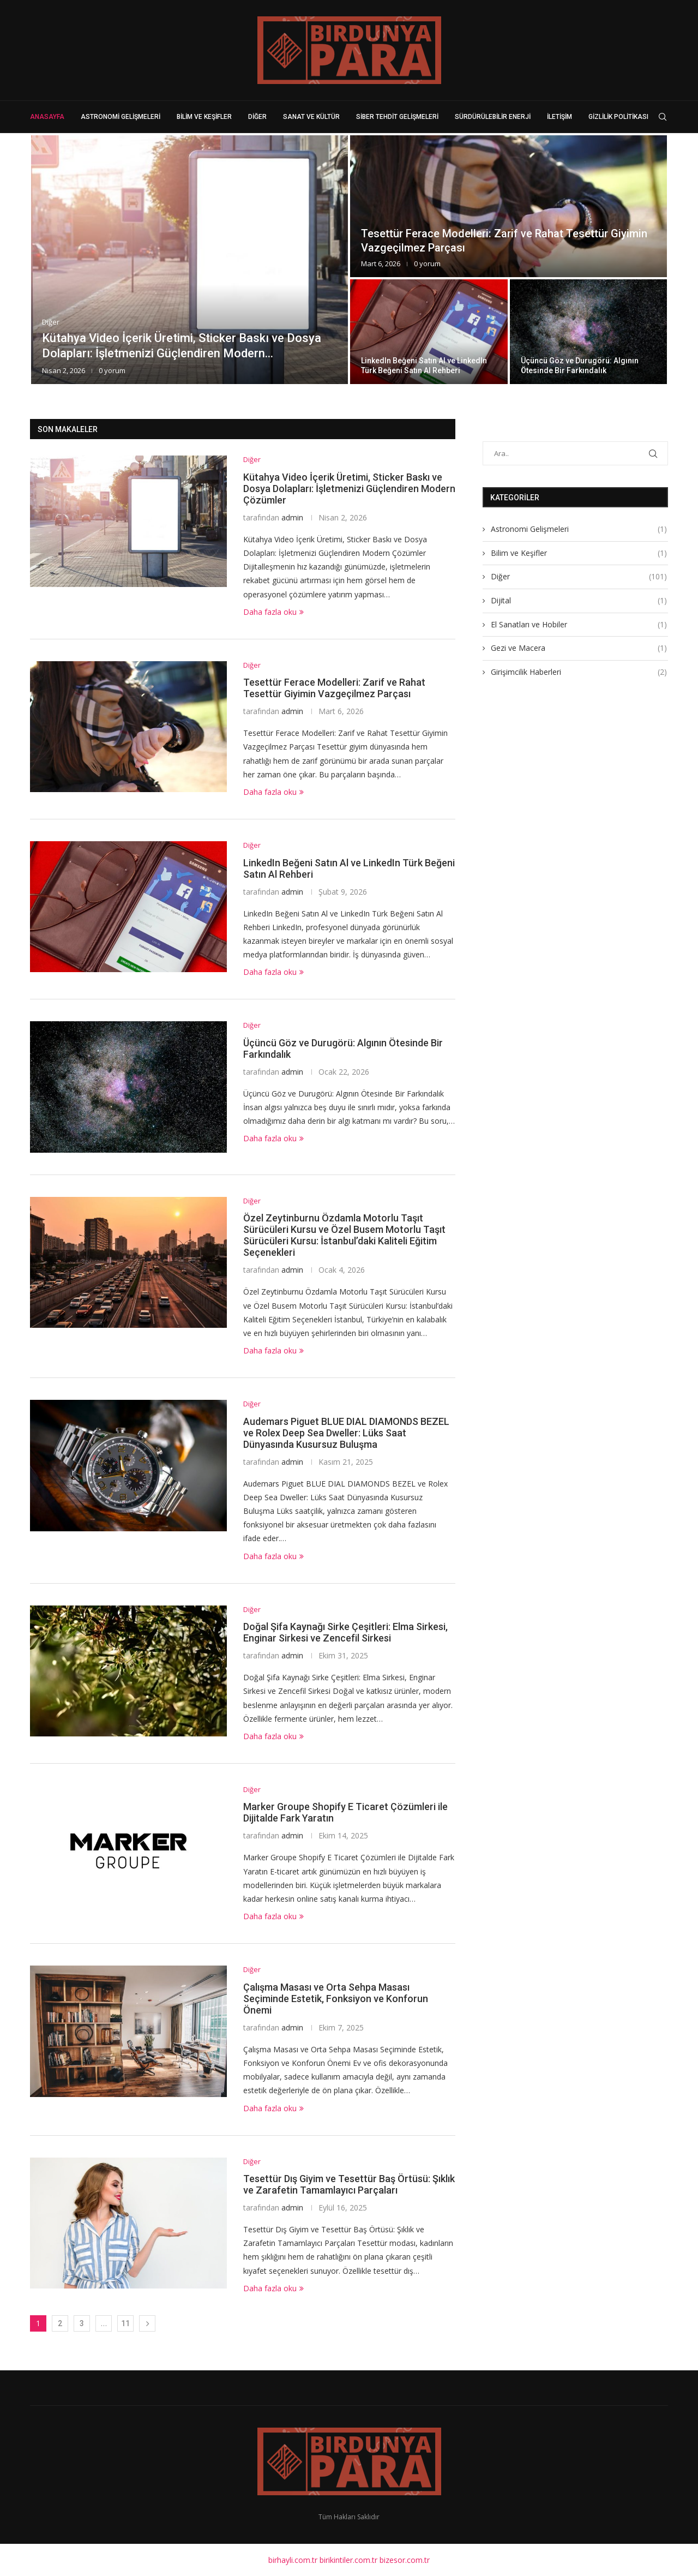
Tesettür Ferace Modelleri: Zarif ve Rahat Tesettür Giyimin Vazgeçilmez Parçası (334, 687)
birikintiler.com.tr (348, 2560)
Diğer (257, 117)
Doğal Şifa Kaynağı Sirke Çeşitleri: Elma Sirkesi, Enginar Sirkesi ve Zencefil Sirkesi (345, 1632)
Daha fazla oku (273, 612)
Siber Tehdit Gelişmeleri (397, 117)
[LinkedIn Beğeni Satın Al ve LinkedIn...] (429, 331)
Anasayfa (47, 117)
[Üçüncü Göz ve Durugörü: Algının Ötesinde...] (588, 331)
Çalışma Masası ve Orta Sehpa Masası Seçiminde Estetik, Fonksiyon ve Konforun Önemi (335, 1998)
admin (292, 517)
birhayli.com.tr (292, 2560)
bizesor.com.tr (405, 2560)
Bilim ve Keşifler (204, 117)
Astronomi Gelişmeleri (120, 117)
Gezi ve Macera (579, 647)
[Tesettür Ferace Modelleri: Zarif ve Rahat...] (508, 206)
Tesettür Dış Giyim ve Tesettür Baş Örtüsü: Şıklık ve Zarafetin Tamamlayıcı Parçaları (349, 2184)
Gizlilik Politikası (618, 117)
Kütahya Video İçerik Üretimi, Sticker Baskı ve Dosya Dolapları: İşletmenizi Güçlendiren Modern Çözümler (349, 488)
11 (125, 2323)
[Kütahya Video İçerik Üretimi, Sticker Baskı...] (189, 259)
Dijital (579, 600)
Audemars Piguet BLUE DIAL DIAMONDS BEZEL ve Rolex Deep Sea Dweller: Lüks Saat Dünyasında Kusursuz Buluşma (346, 1433)
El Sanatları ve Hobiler (579, 624)
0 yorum (112, 370)
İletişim (559, 117)
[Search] (662, 117)
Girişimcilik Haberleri (579, 671)
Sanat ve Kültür (311, 117)
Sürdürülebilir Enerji (493, 117)
